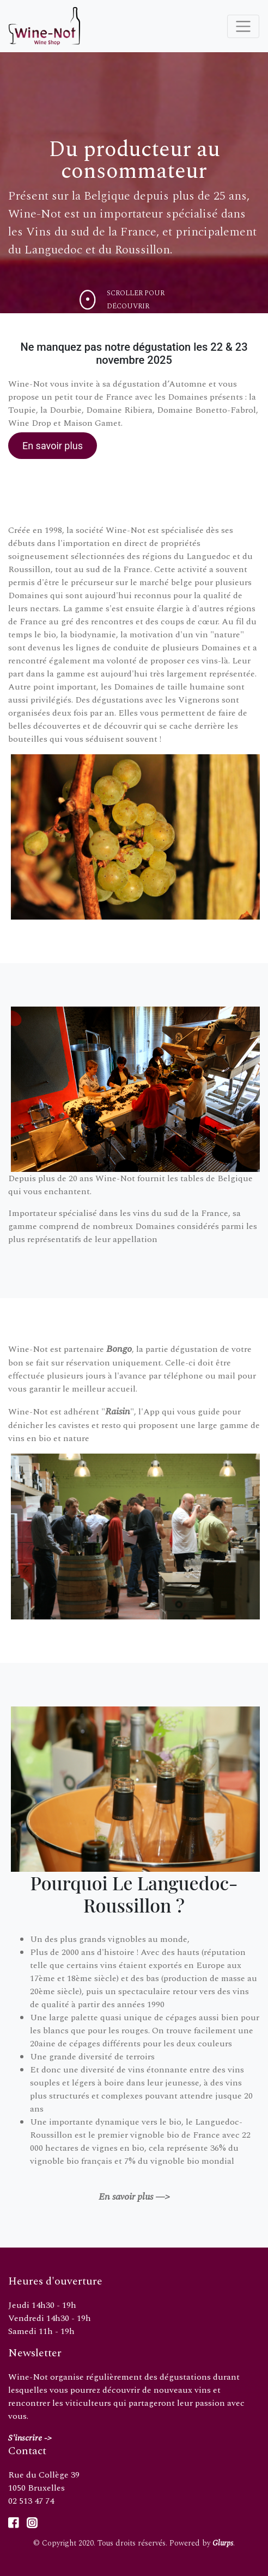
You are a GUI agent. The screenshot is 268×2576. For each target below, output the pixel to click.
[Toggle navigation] (243, 26)
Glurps (222, 2543)
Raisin (117, 1411)
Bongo (119, 1349)
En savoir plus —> (134, 2196)
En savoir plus (52, 445)
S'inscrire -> (30, 2437)
